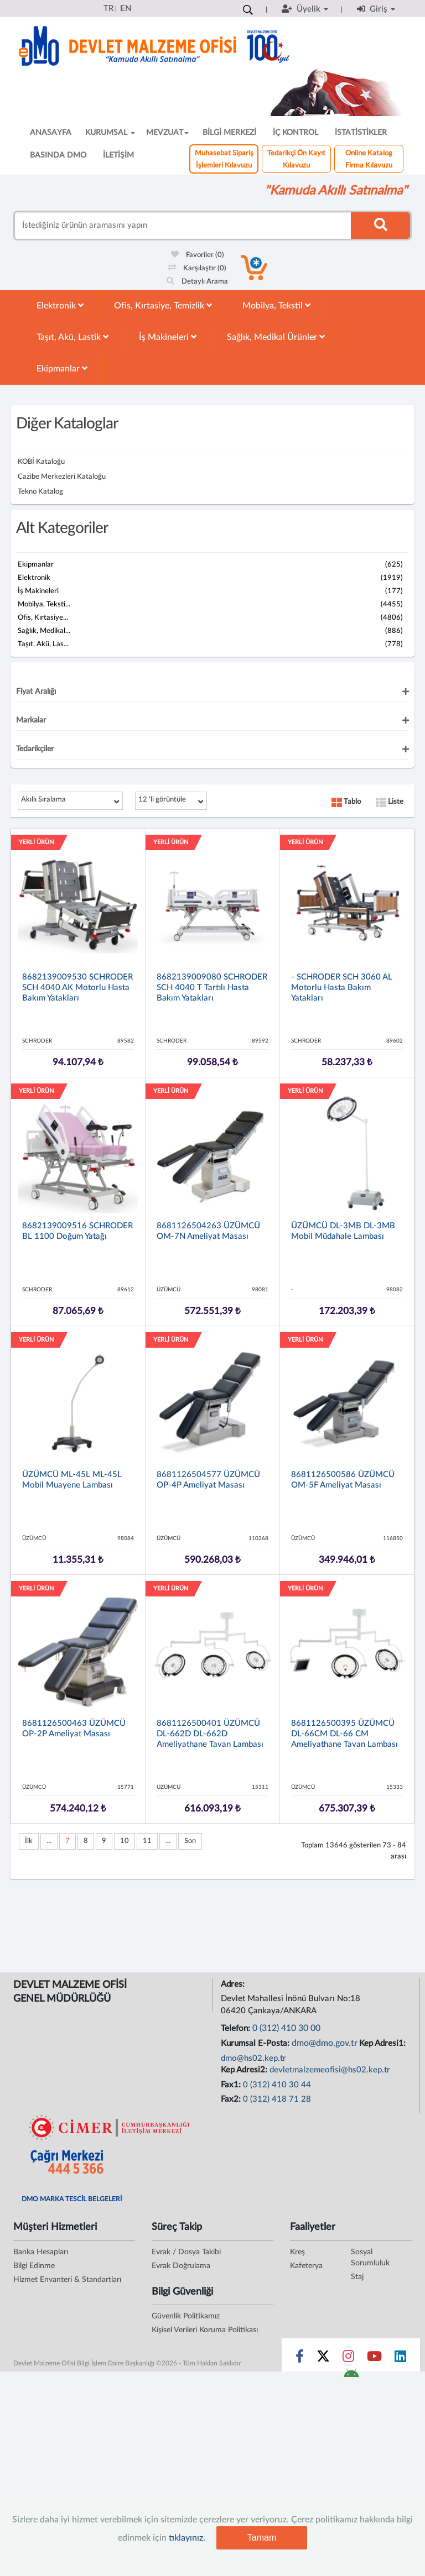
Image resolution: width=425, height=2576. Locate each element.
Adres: (234, 1984)
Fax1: (232, 2085)
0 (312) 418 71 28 (277, 2099)
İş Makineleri (167, 337)
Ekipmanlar (62, 368)
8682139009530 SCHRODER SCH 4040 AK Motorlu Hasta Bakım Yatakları (77, 987)
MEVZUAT (167, 133)
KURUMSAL (110, 133)
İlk (29, 1841)
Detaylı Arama (197, 281)
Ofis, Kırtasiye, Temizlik (163, 305)
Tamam (261, 2537)
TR (108, 8)
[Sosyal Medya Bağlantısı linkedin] (400, 2358)
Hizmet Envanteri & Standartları (67, 2280)
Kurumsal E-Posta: (256, 2043)
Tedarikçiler (35, 749)
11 (147, 1841)
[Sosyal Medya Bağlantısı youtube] (374, 2358)
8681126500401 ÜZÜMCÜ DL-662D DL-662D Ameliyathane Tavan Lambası (210, 1733)
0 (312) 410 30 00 (286, 2028)
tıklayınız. (187, 2537)
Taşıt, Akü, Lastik (72, 337)
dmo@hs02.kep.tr (253, 2058)
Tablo (346, 801)
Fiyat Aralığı (36, 691)
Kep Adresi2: (245, 2070)
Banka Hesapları (40, 2252)
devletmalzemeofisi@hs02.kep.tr (329, 2070)
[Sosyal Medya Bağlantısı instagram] (348, 2358)
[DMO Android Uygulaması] (351, 2376)
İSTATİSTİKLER (361, 133)
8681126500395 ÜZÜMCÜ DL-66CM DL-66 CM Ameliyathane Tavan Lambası (344, 1733)
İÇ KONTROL (295, 133)
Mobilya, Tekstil (276, 305)
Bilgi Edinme (34, 2266)
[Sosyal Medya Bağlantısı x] (324, 2358)
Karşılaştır (197, 268)
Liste (389, 801)
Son (190, 1841)
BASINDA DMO (58, 155)
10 (124, 1841)
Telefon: (236, 2028)
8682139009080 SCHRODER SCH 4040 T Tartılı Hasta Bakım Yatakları (212, 987)
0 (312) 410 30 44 (277, 2085)
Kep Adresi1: (383, 2043)
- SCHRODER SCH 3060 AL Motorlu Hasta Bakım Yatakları (341, 987)
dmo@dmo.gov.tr (324, 2043)
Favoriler (197, 255)
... (48, 1841)
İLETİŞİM (118, 155)
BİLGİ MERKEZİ (229, 133)
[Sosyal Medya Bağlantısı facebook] (300, 2358)
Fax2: (232, 2099)
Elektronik (60, 305)
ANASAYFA (50, 133)
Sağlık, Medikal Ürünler (276, 337)
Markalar (31, 720)
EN (125, 8)
